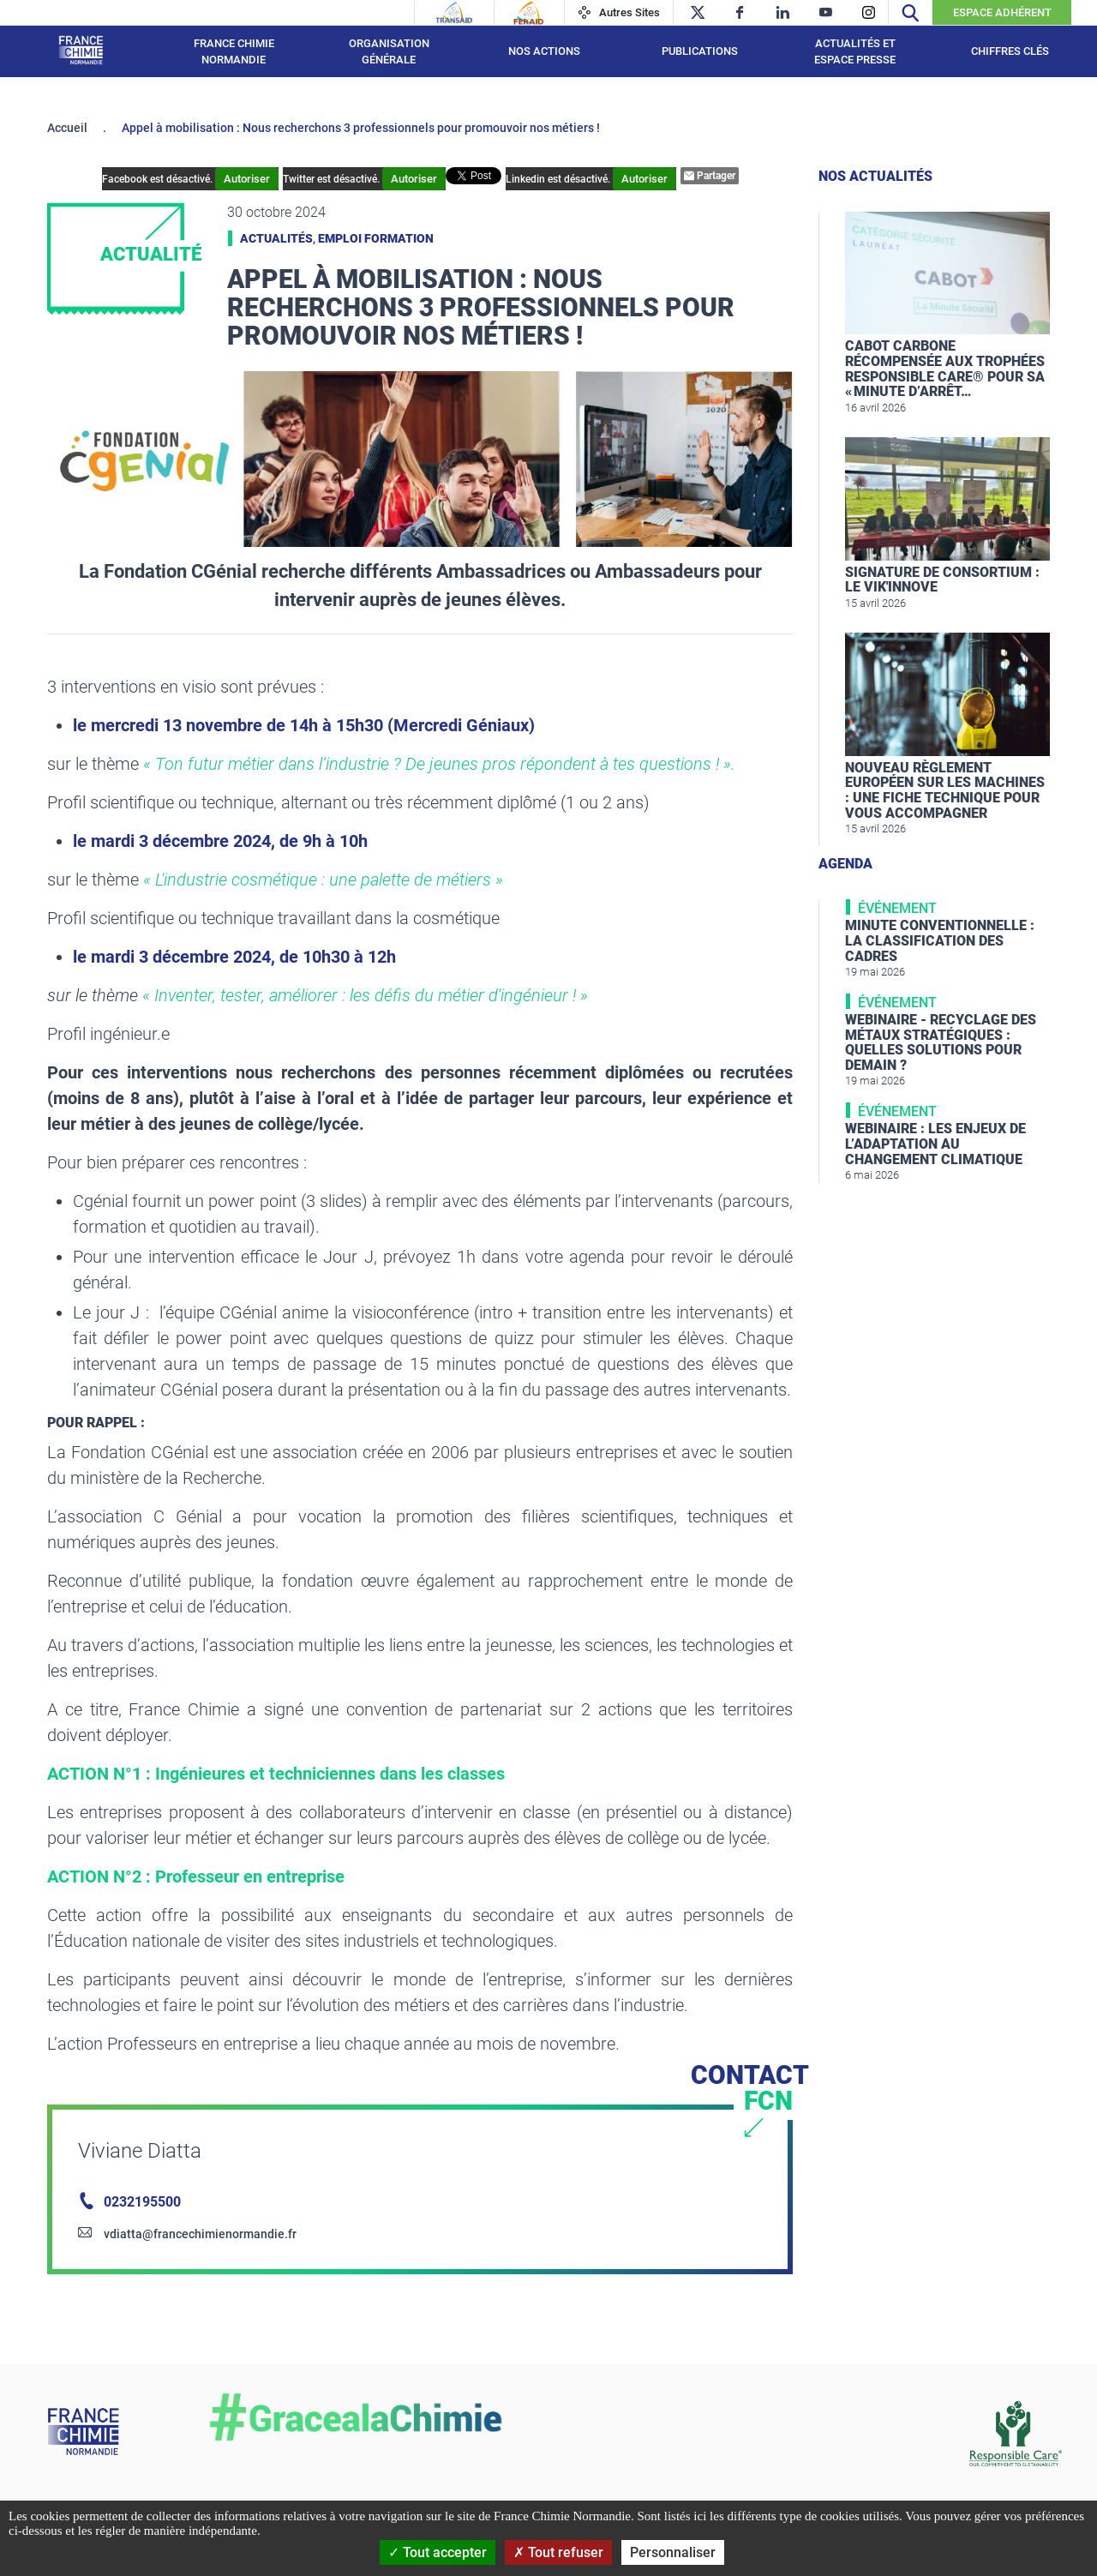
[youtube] (825, 12)
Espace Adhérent (1002, 12)
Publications (700, 51)
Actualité (150, 254)
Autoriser (247, 178)
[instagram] (868, 12)
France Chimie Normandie (234, 52)
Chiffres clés (1010, 51)
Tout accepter (437, 2552)
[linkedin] (783, 12)
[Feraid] (528, 13)
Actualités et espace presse (855, 52)
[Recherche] (910, 12)
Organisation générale (389, 52)
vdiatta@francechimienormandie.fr (200, 2234)
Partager (709, 176)
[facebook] (740, 12)
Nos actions (544, 51)
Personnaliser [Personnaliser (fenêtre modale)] (673, 2552)
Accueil (67, 128)
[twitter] (697, 12)
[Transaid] (454, 13)
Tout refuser (558, 2552)
